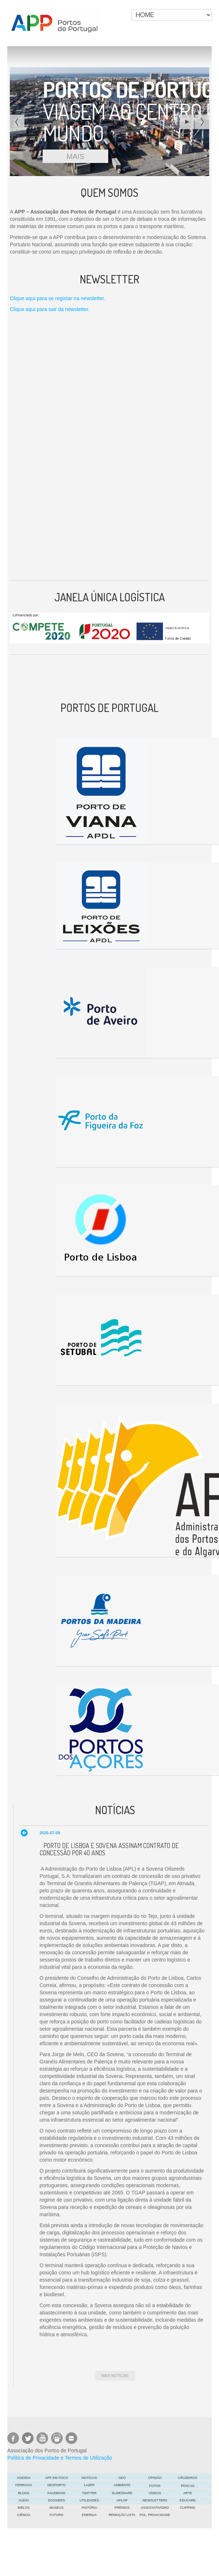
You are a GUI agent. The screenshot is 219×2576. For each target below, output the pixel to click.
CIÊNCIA (24, 2515)
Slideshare (122, 2493)
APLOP (122, 2500)
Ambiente (122, 2485)
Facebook (56, 2493)
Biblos (24, 2507)
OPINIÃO (155, 2478)
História (89, 2507)
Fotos (155, 2486)
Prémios (122, 2507)
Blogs (23, 2493)
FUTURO (56, 2515)
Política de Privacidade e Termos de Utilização (59, 2458)
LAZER (89, 2485)
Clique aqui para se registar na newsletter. (57, 298)
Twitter (89, 2493)
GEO (122, 2478)
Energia (89, 2515)
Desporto (56, 2485)
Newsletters (154, 2500)
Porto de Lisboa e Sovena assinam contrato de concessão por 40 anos (109, 1849)
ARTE (187, 2493)
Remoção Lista (122, 2515)
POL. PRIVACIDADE (155, 2515)
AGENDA (24, 2478)
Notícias (89, 2478)
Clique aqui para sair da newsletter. (50, 309)
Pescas (188, 2486)
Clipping (187, 2507)
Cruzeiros (187, 2478)
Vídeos (155, 2493)
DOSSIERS (56, 2500)
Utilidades (89, 2500)
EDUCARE (188, 2500)
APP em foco (56, 2478)
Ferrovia (23, 2485)
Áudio (24, 2500)
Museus (57, 2507)
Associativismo (155, 2507)
